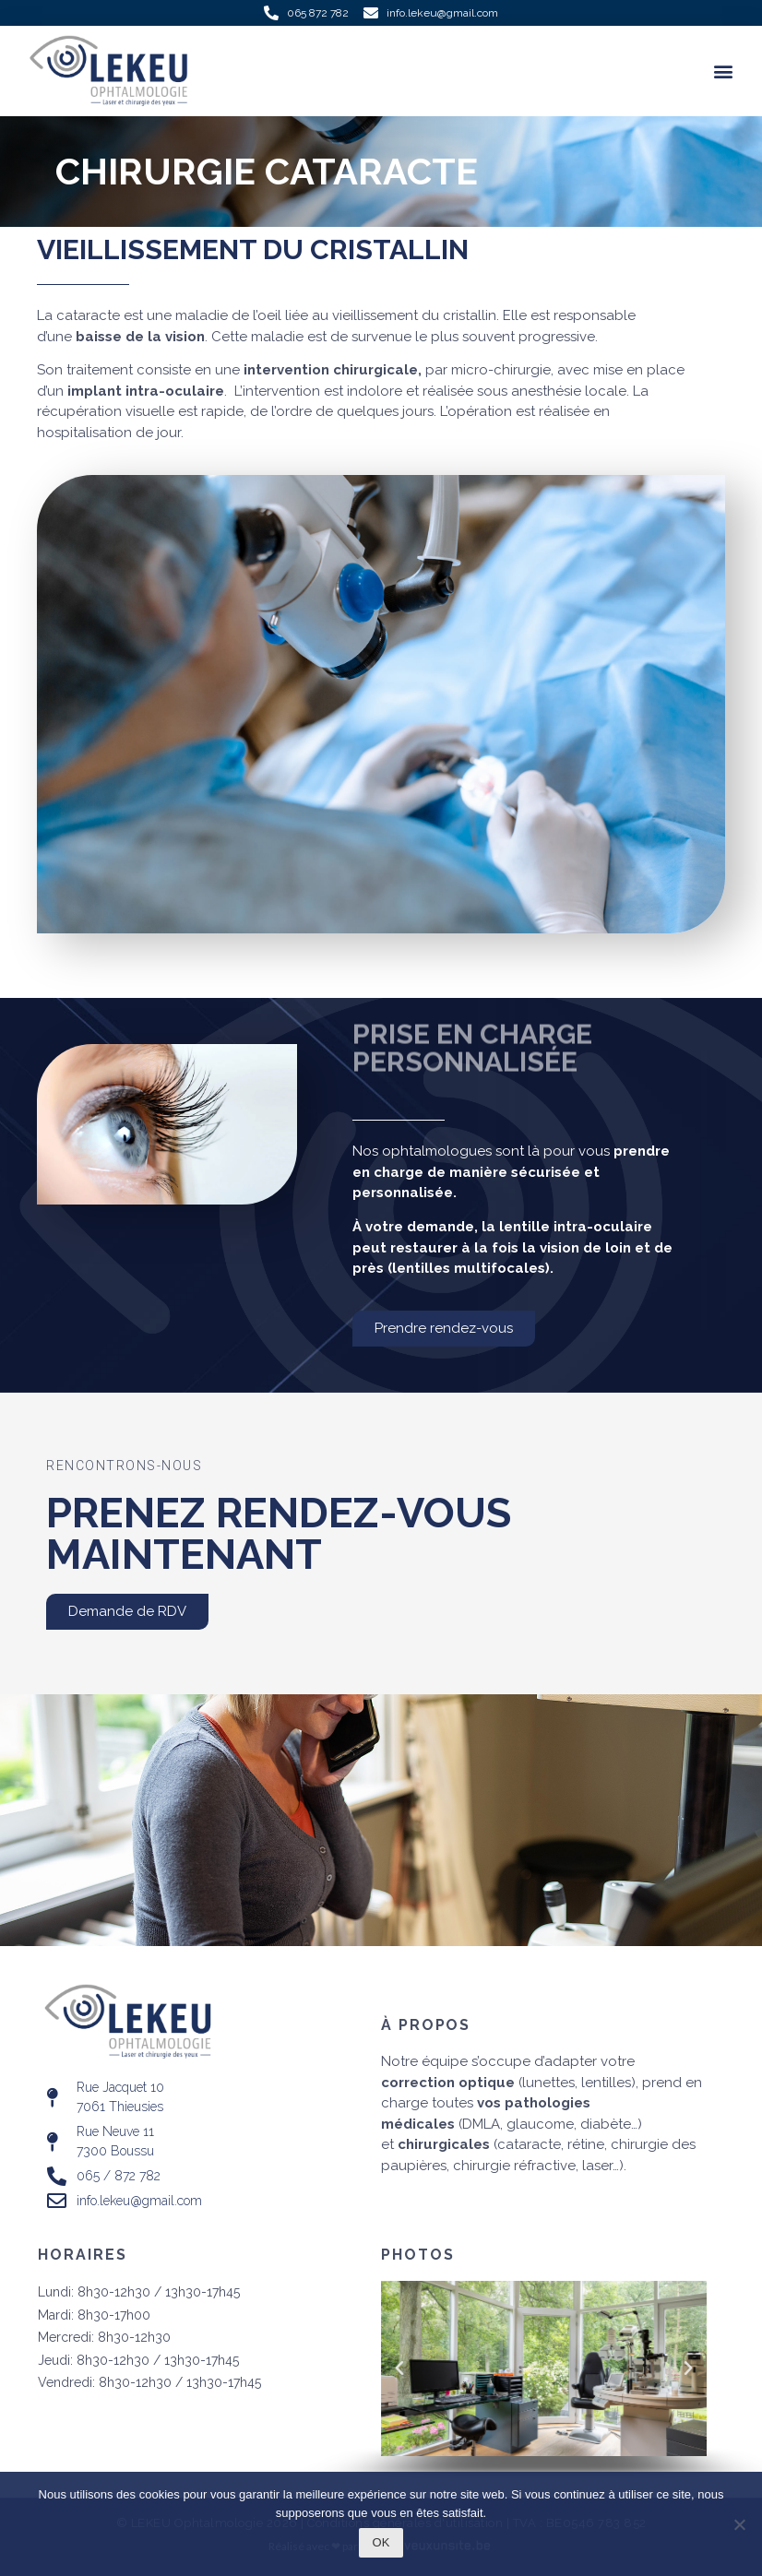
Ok (381, 2542)
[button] (723, 71)
